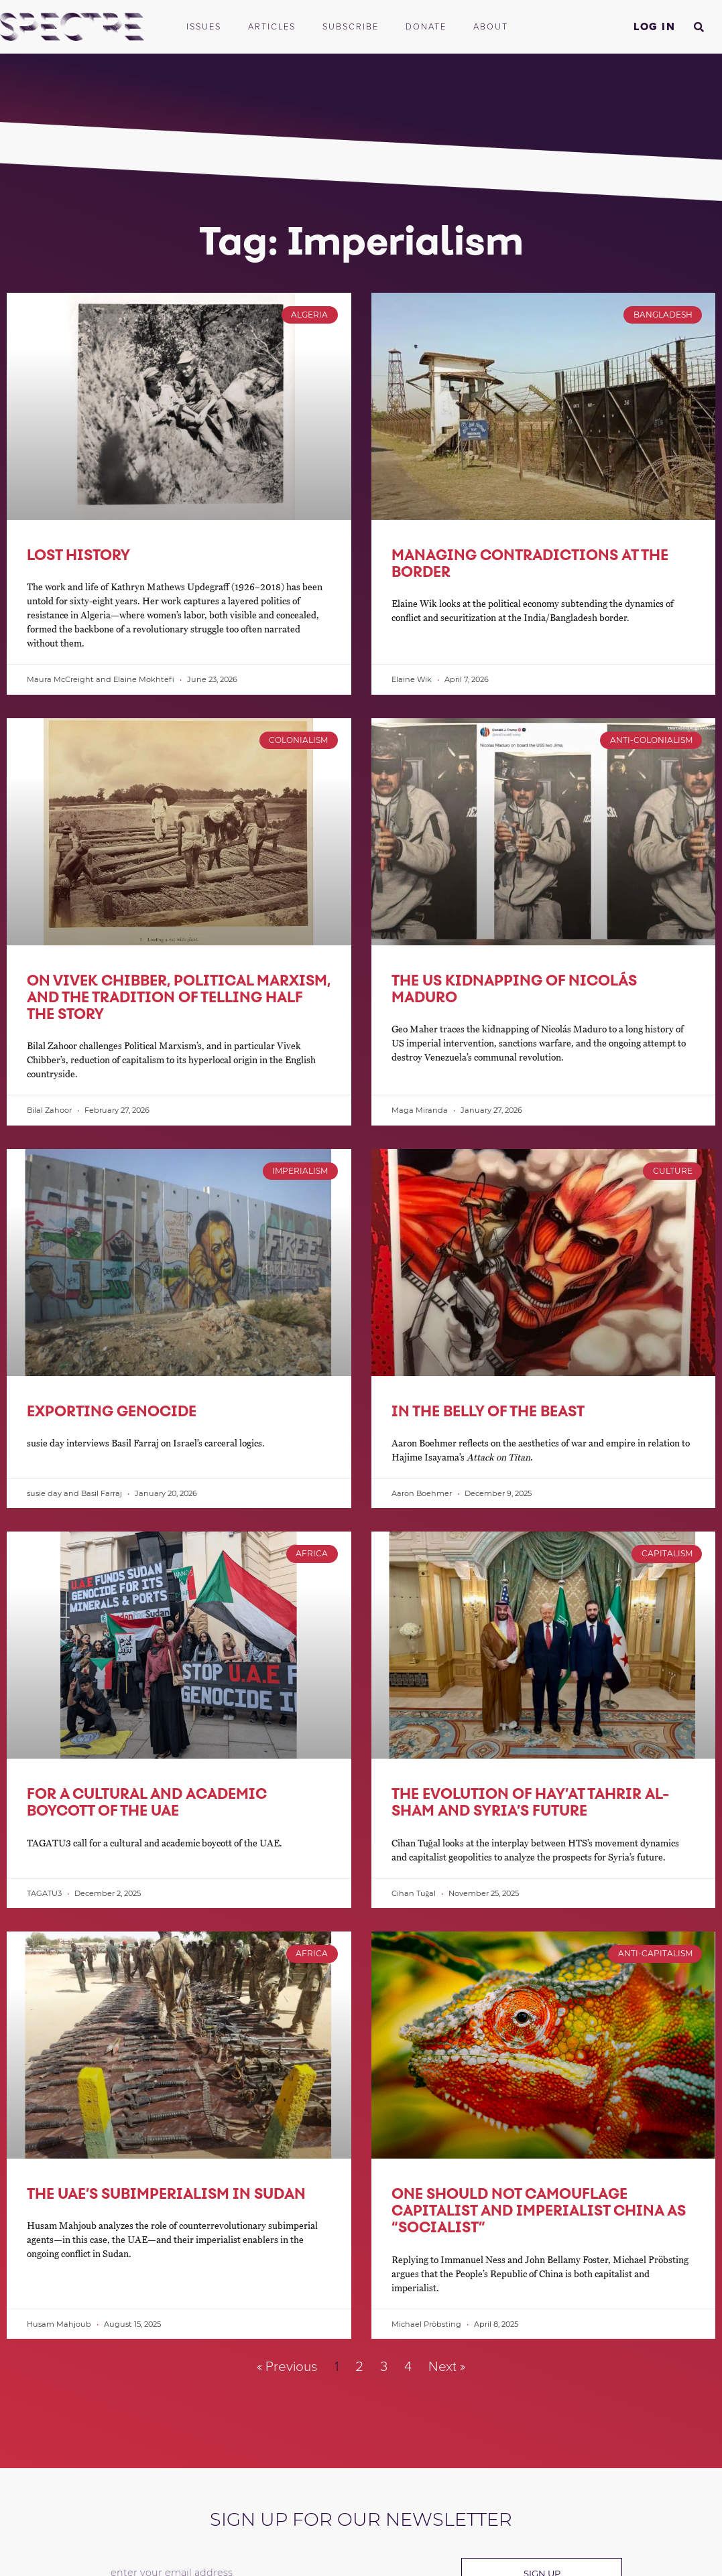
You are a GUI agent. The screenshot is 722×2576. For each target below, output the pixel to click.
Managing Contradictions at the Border (530, 563)
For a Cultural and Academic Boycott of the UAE (147, 1802)
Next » (446, 2366)
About (494, 26)
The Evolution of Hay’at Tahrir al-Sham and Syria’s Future (530, 1802)
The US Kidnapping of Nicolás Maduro (514, 988)
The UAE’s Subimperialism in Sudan (166, 2193)
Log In (654, 26)
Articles (272, 26)
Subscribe (350, 26)
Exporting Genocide (111, 1411)
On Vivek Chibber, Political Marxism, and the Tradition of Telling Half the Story (178, 996)
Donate (426, 26)
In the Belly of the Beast (488, 1411)
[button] (699, 27)
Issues (203, 26)
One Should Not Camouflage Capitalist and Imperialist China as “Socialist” (539, 2210)
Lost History (78, 554)
